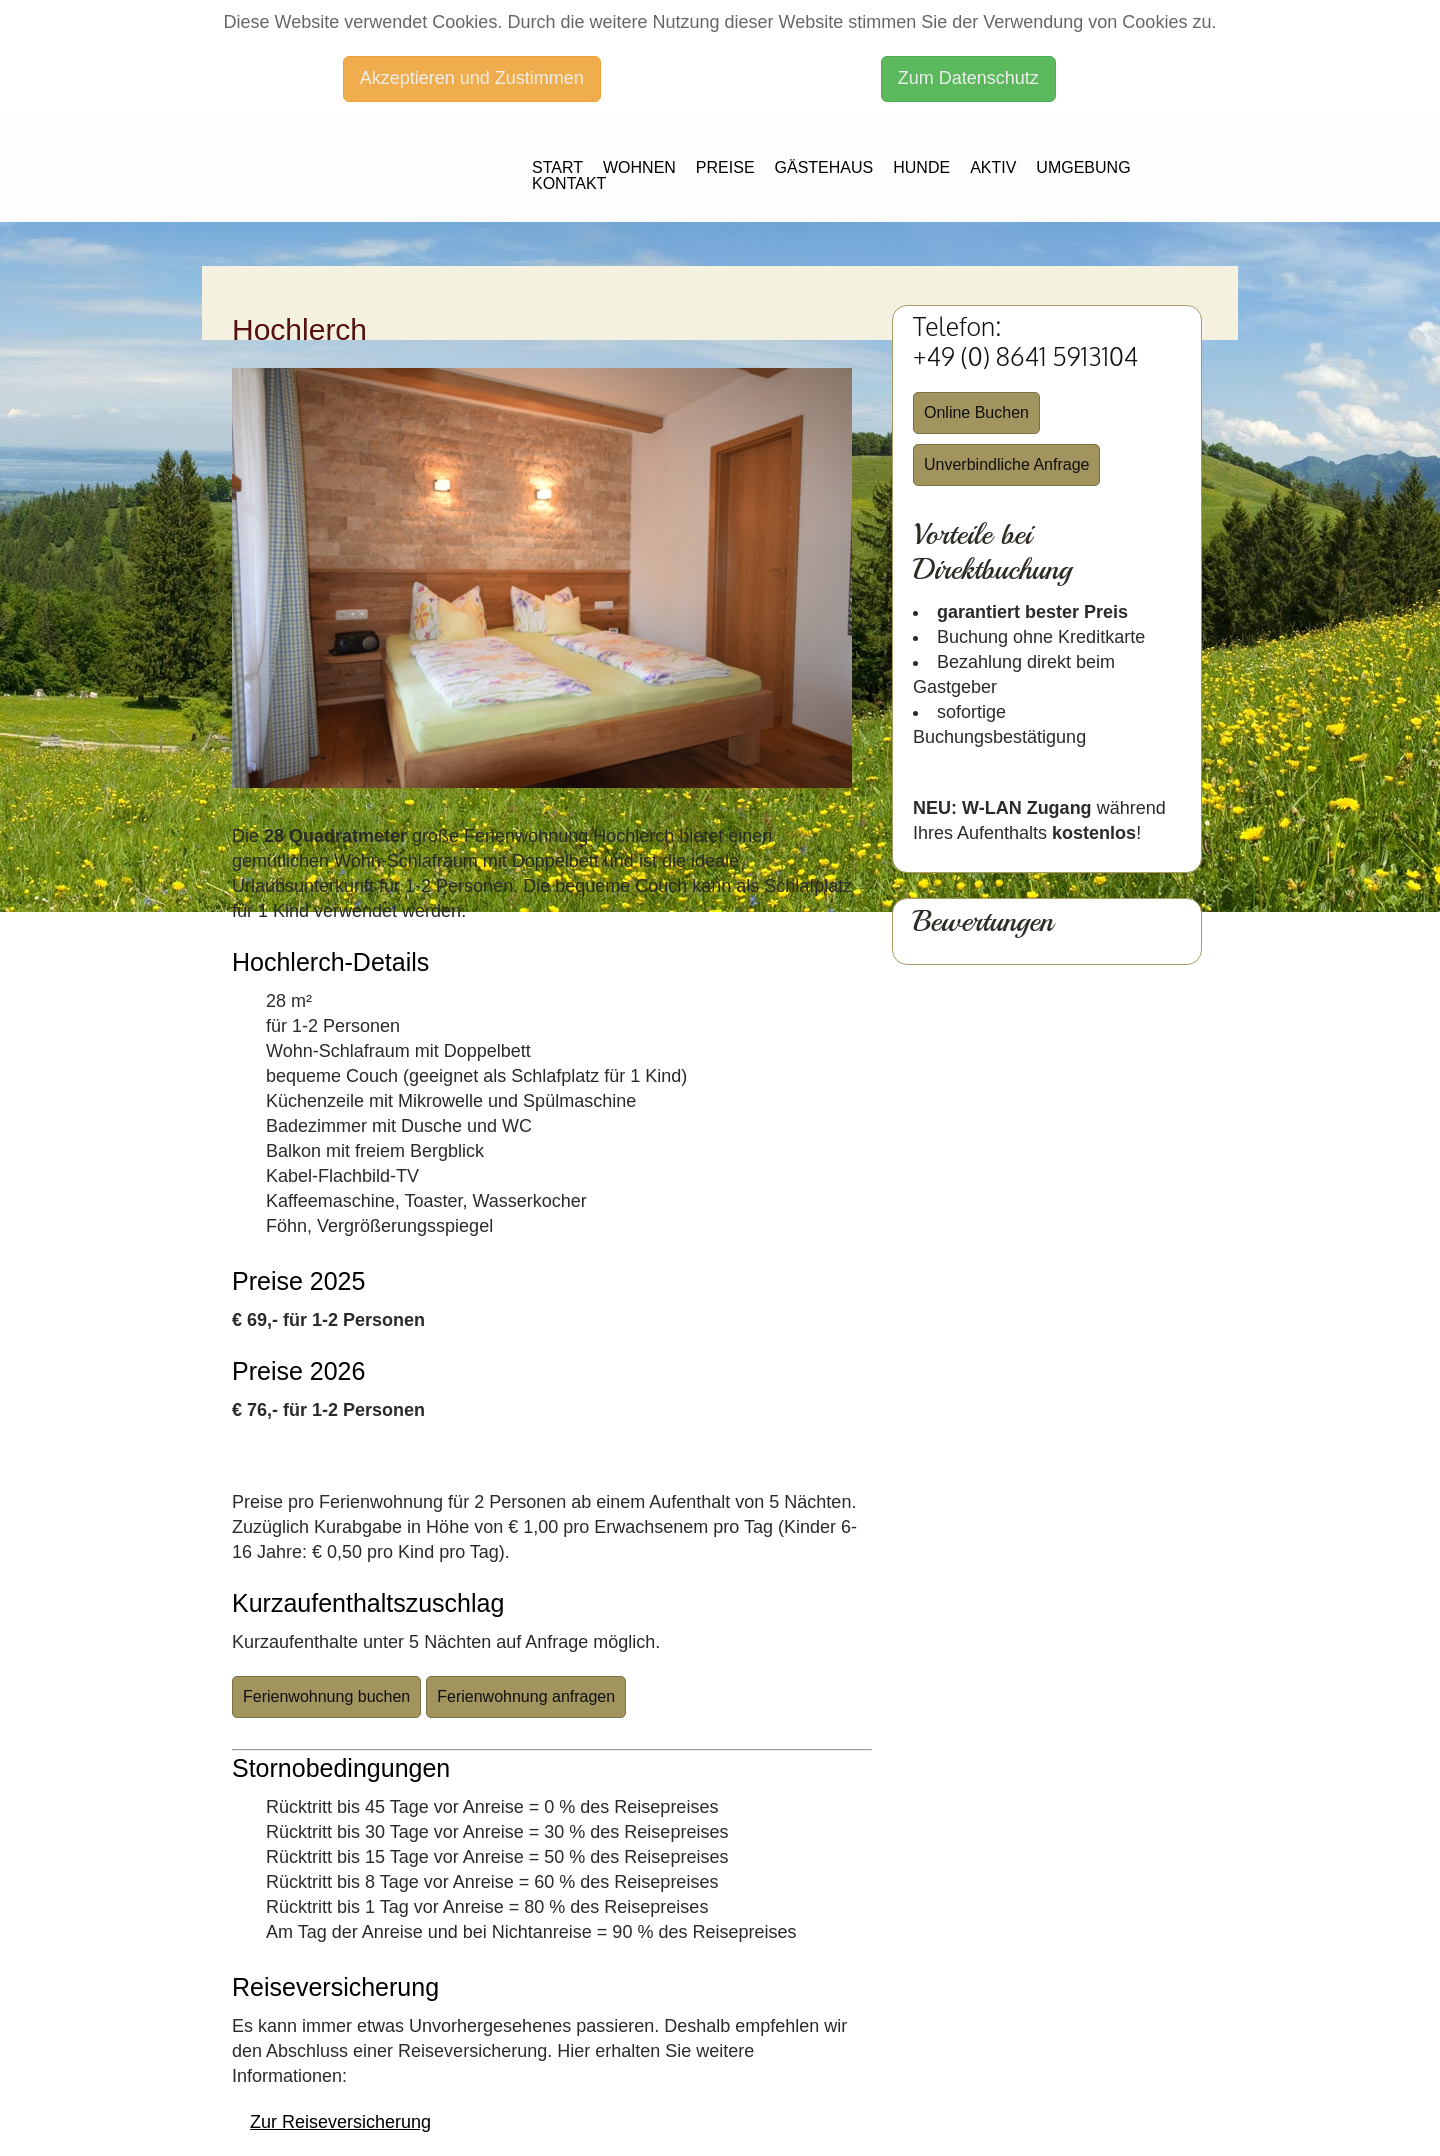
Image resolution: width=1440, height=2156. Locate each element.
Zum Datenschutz (968, 78)
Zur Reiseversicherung (340, 2122)
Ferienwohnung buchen (326, 1696)
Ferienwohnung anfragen (526, 1696)
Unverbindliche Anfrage (1006, 464)
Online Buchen (976, 412)
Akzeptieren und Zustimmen (472, 78)
